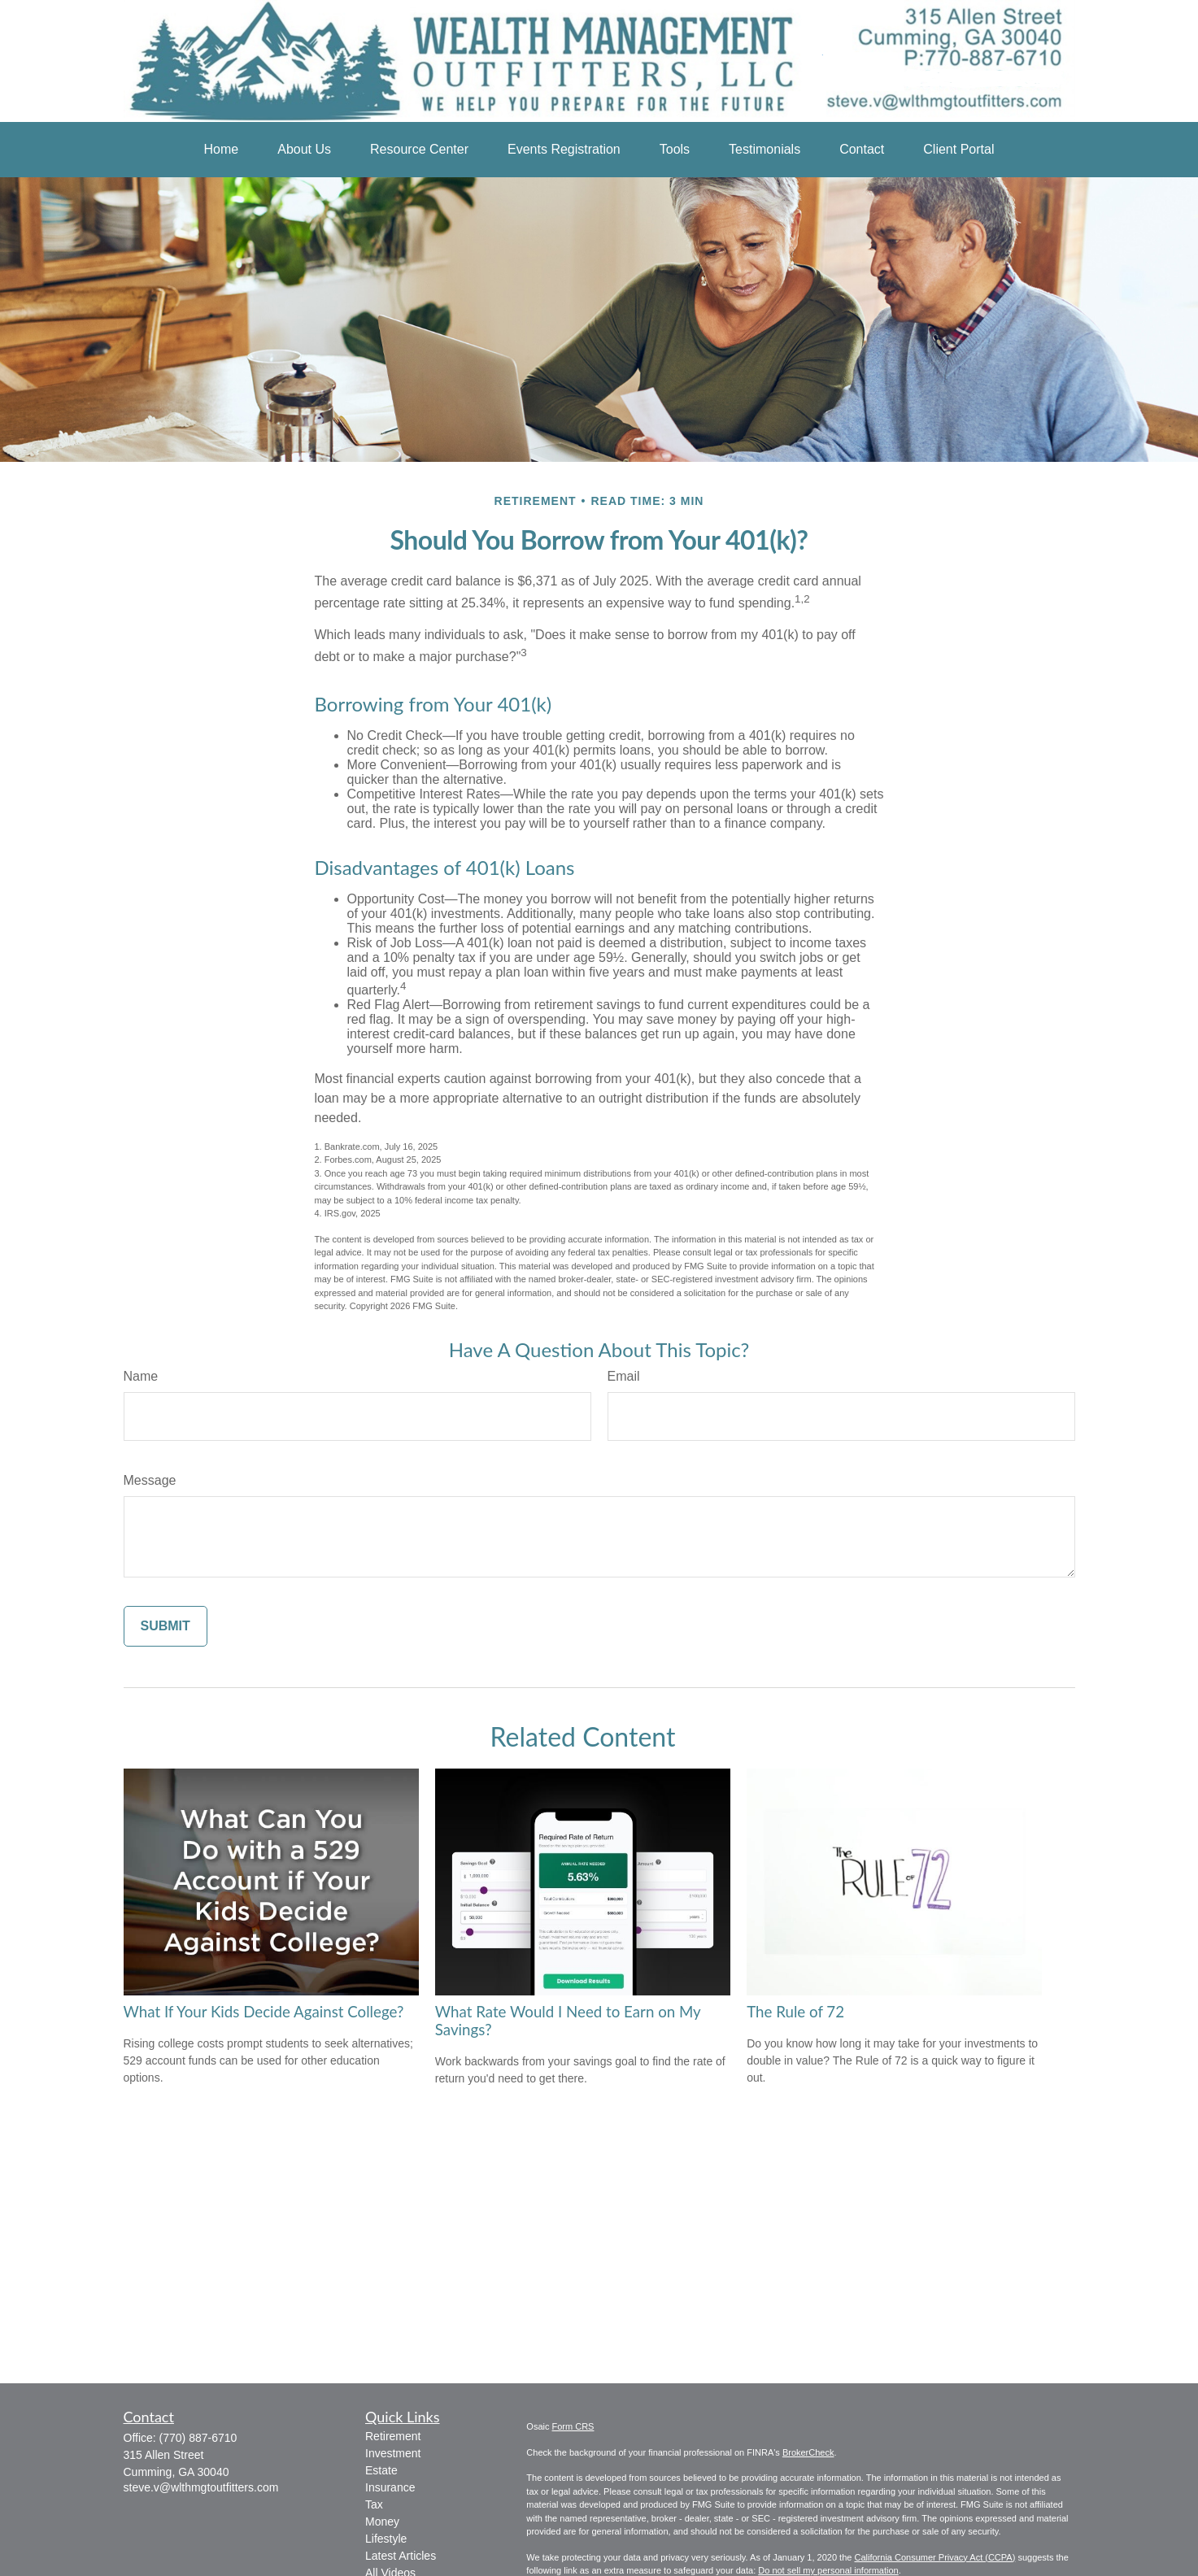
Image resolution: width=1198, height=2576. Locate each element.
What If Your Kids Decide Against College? (264, 2012)
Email (624, 1376)
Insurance (390, 2487)
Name (141, 1376)
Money (382, 2521)
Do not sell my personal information (828, 2570)
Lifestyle (386, 2538)
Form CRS (573, 2426)
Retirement (392, 2436)
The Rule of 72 (795, 2012)
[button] (222, 149)
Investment (392, 2453)
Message (150, 1480)
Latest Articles (400, 2555)
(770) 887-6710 (198, 2437)
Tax (374, 2504)
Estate (381, 2470)
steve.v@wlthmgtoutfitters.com (201, 2487)
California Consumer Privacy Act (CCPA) (934, 2557)
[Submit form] (165, 1626)
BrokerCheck (808, 2452)
